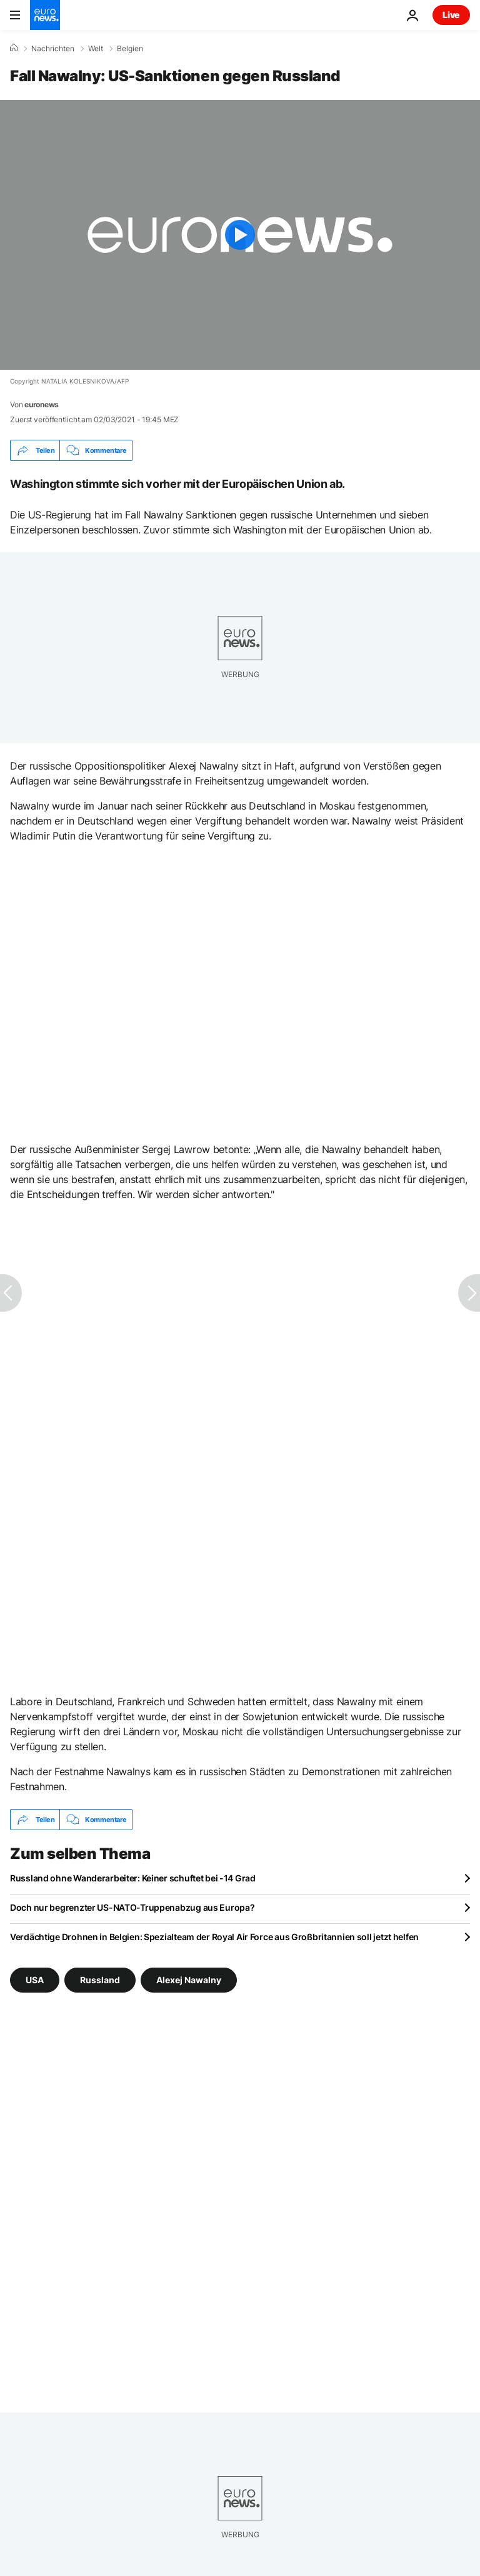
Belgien (130, 48)
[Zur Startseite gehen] (45, 15)
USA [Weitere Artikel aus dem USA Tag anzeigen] (35, 1979)
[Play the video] (240, 235)
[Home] (14, 48)
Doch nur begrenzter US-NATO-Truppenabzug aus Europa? (132, 1907)
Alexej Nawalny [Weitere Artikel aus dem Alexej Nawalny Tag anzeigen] (188, 1979)
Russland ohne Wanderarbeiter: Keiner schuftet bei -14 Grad (133, 1878)
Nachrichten (52, 48)
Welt (95, 48)
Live (451, 14)
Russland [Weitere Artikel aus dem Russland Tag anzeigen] (100, 1979)
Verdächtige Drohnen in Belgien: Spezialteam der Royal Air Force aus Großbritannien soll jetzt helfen (214, 1936)
